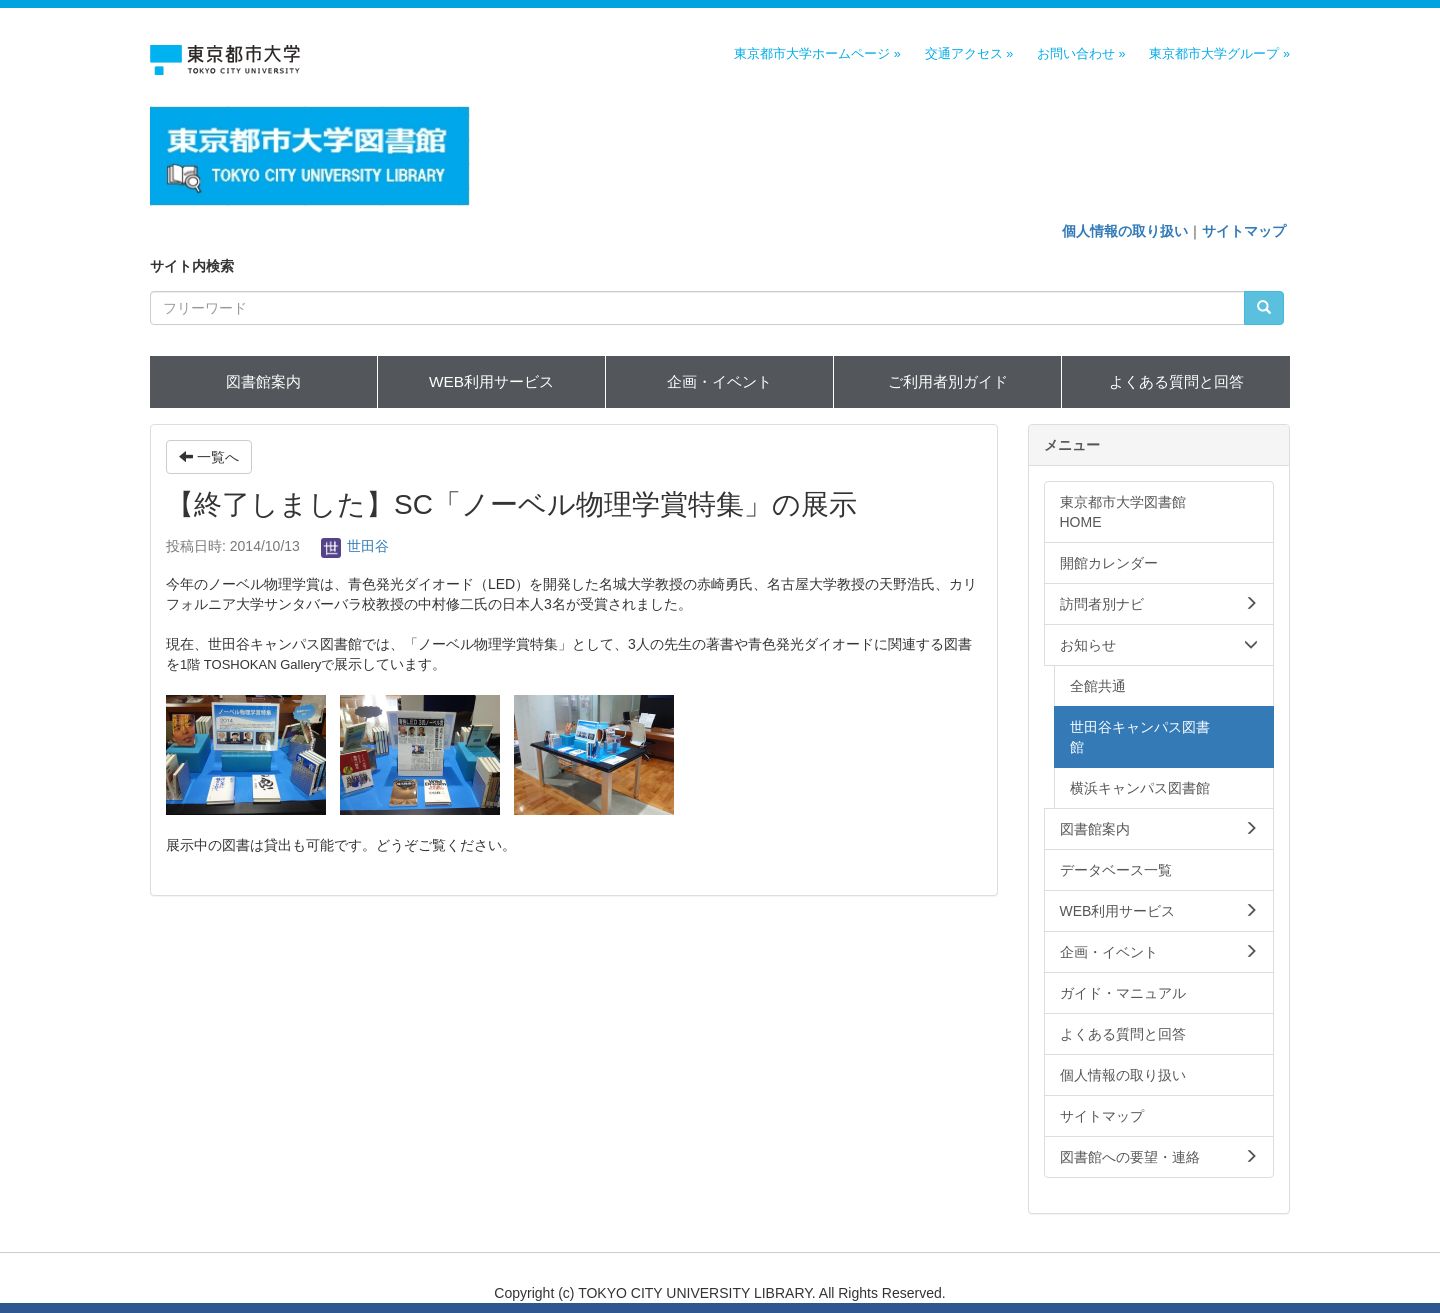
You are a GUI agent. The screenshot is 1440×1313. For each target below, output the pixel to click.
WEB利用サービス (491, 381)
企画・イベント (719, 381)
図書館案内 (263, 381)
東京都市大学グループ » (1219, 54)
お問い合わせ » (1081, 54)
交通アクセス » (969, 54)
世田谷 (355, 546)
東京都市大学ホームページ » (817, 54)
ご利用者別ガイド (948, 381)
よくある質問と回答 (1176, 381)
